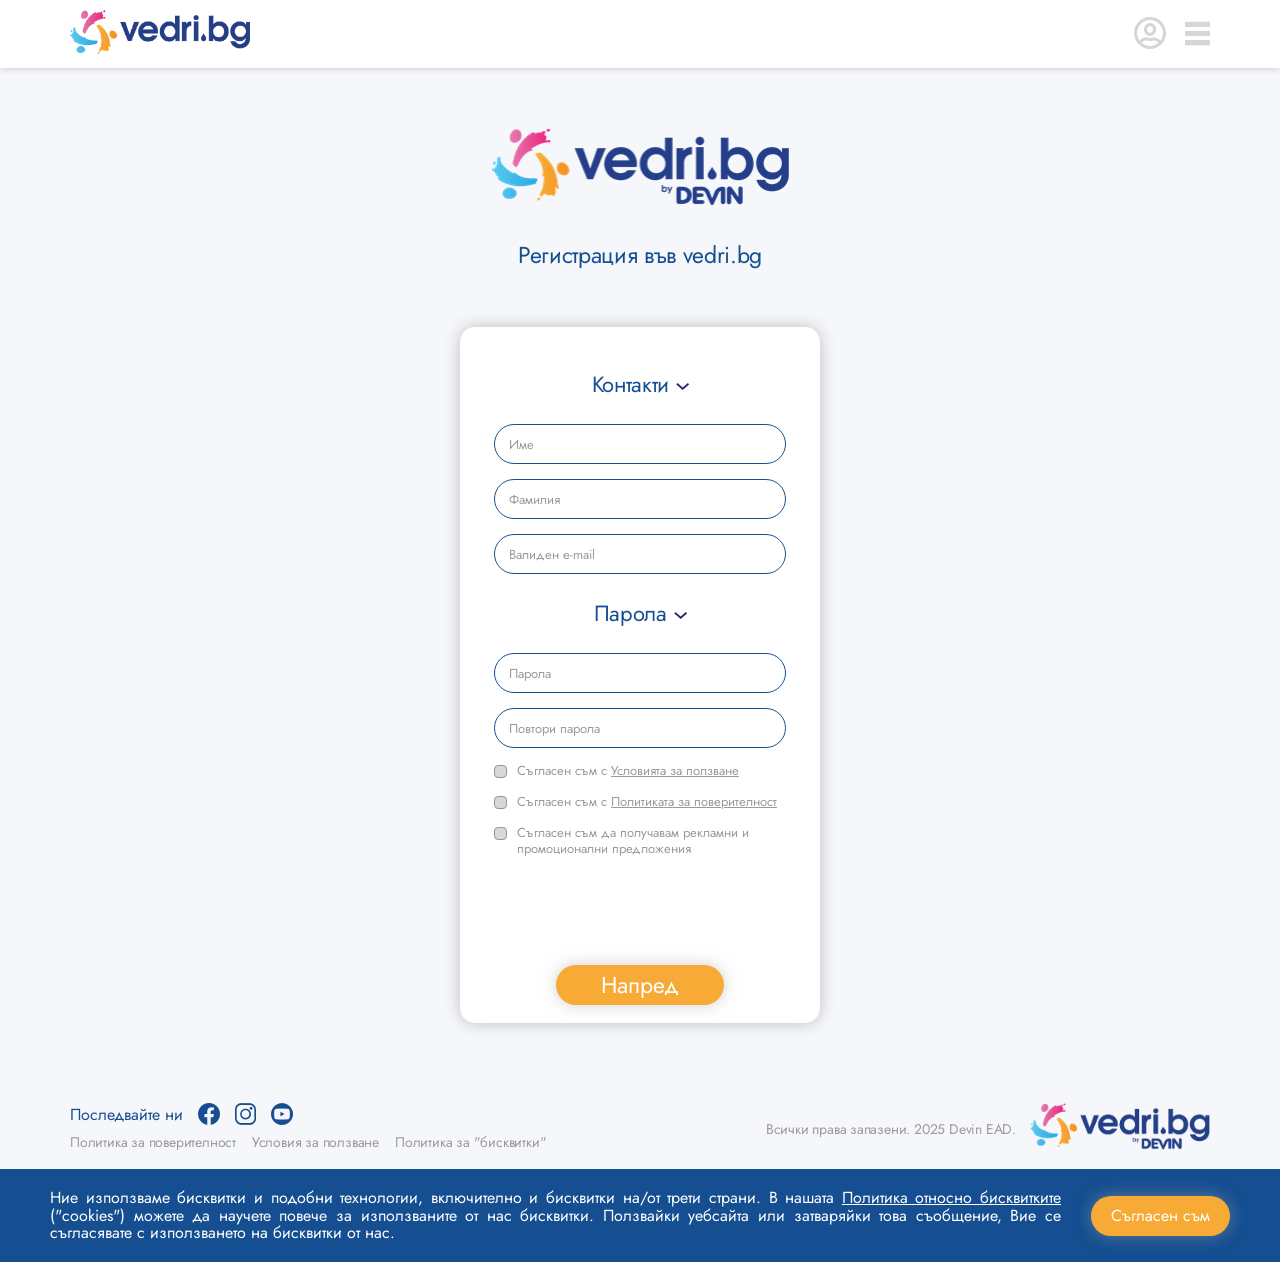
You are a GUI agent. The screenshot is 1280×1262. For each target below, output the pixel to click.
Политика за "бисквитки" (470, 1142)
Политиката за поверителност (694, 801)
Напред (640, 985)
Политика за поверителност (153, 1142)
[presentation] (646, 911)
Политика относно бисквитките (951, 1197)
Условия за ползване (315, 1142)
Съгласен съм (1160, 1215)
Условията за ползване (675, 770)
